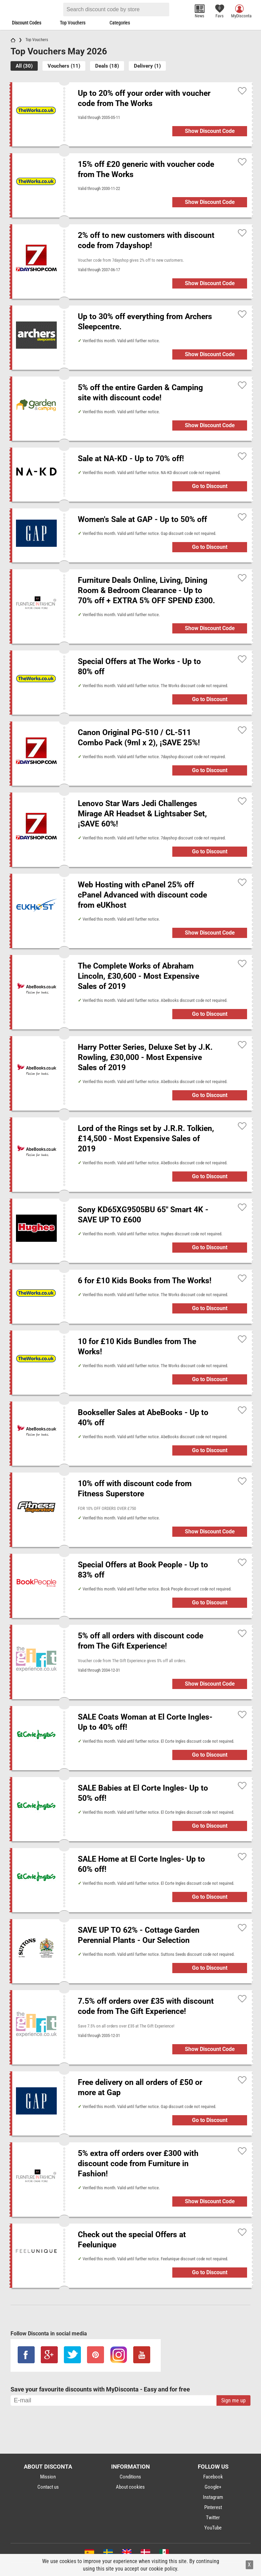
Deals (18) (107, 66)
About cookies (130, 2487)
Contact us (48, 2487)
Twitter (213, 2517)
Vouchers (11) (64, 66)
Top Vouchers (72, 22)
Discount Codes (26, 22)
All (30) (24, 66)
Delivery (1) (147, 66)
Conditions (130, 2477)
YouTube (213, 2528)
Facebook (213, 2477)
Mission (48, 2477)
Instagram (213, 2497)
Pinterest (213, 2507)
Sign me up (233, 2400)
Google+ (213, 2487)
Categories (119, 22)
